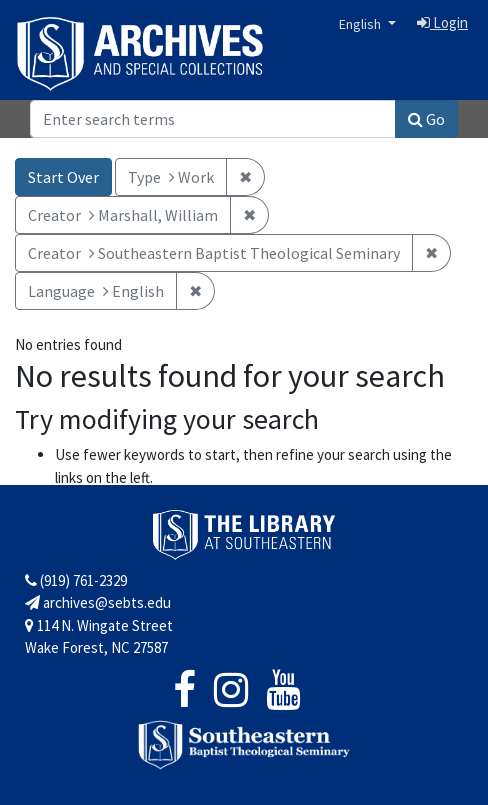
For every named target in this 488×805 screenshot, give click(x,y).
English (361, 24)
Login (442, 22)
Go (426, 119)
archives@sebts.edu (98, 602)
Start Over (63, 177)
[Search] (213, 119)
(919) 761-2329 (76, 580)
